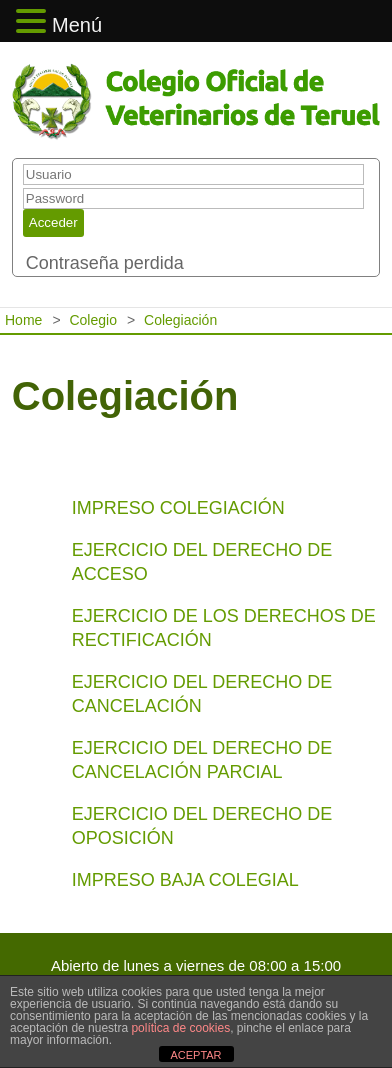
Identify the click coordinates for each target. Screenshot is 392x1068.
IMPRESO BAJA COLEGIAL (185, 880)
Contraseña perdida (105, 263)
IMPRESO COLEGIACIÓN (178, 508)
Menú (77, 25)
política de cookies (180, 1028)
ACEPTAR (195, 1055)
